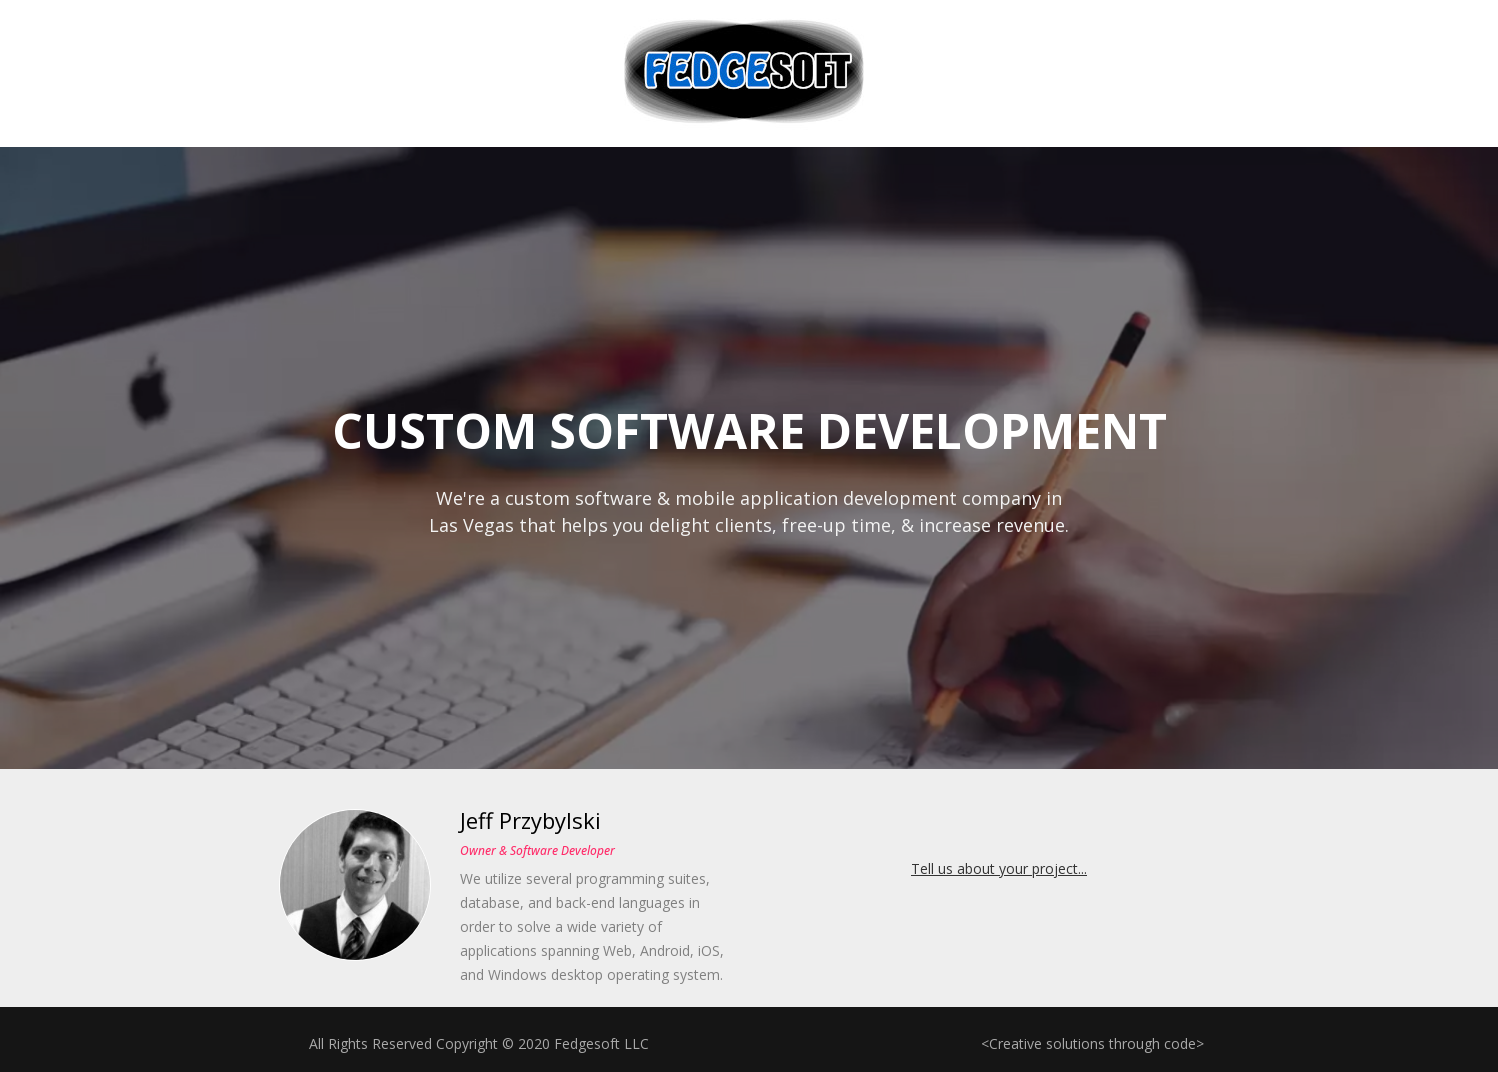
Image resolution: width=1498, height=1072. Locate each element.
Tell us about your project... (999, 868)
